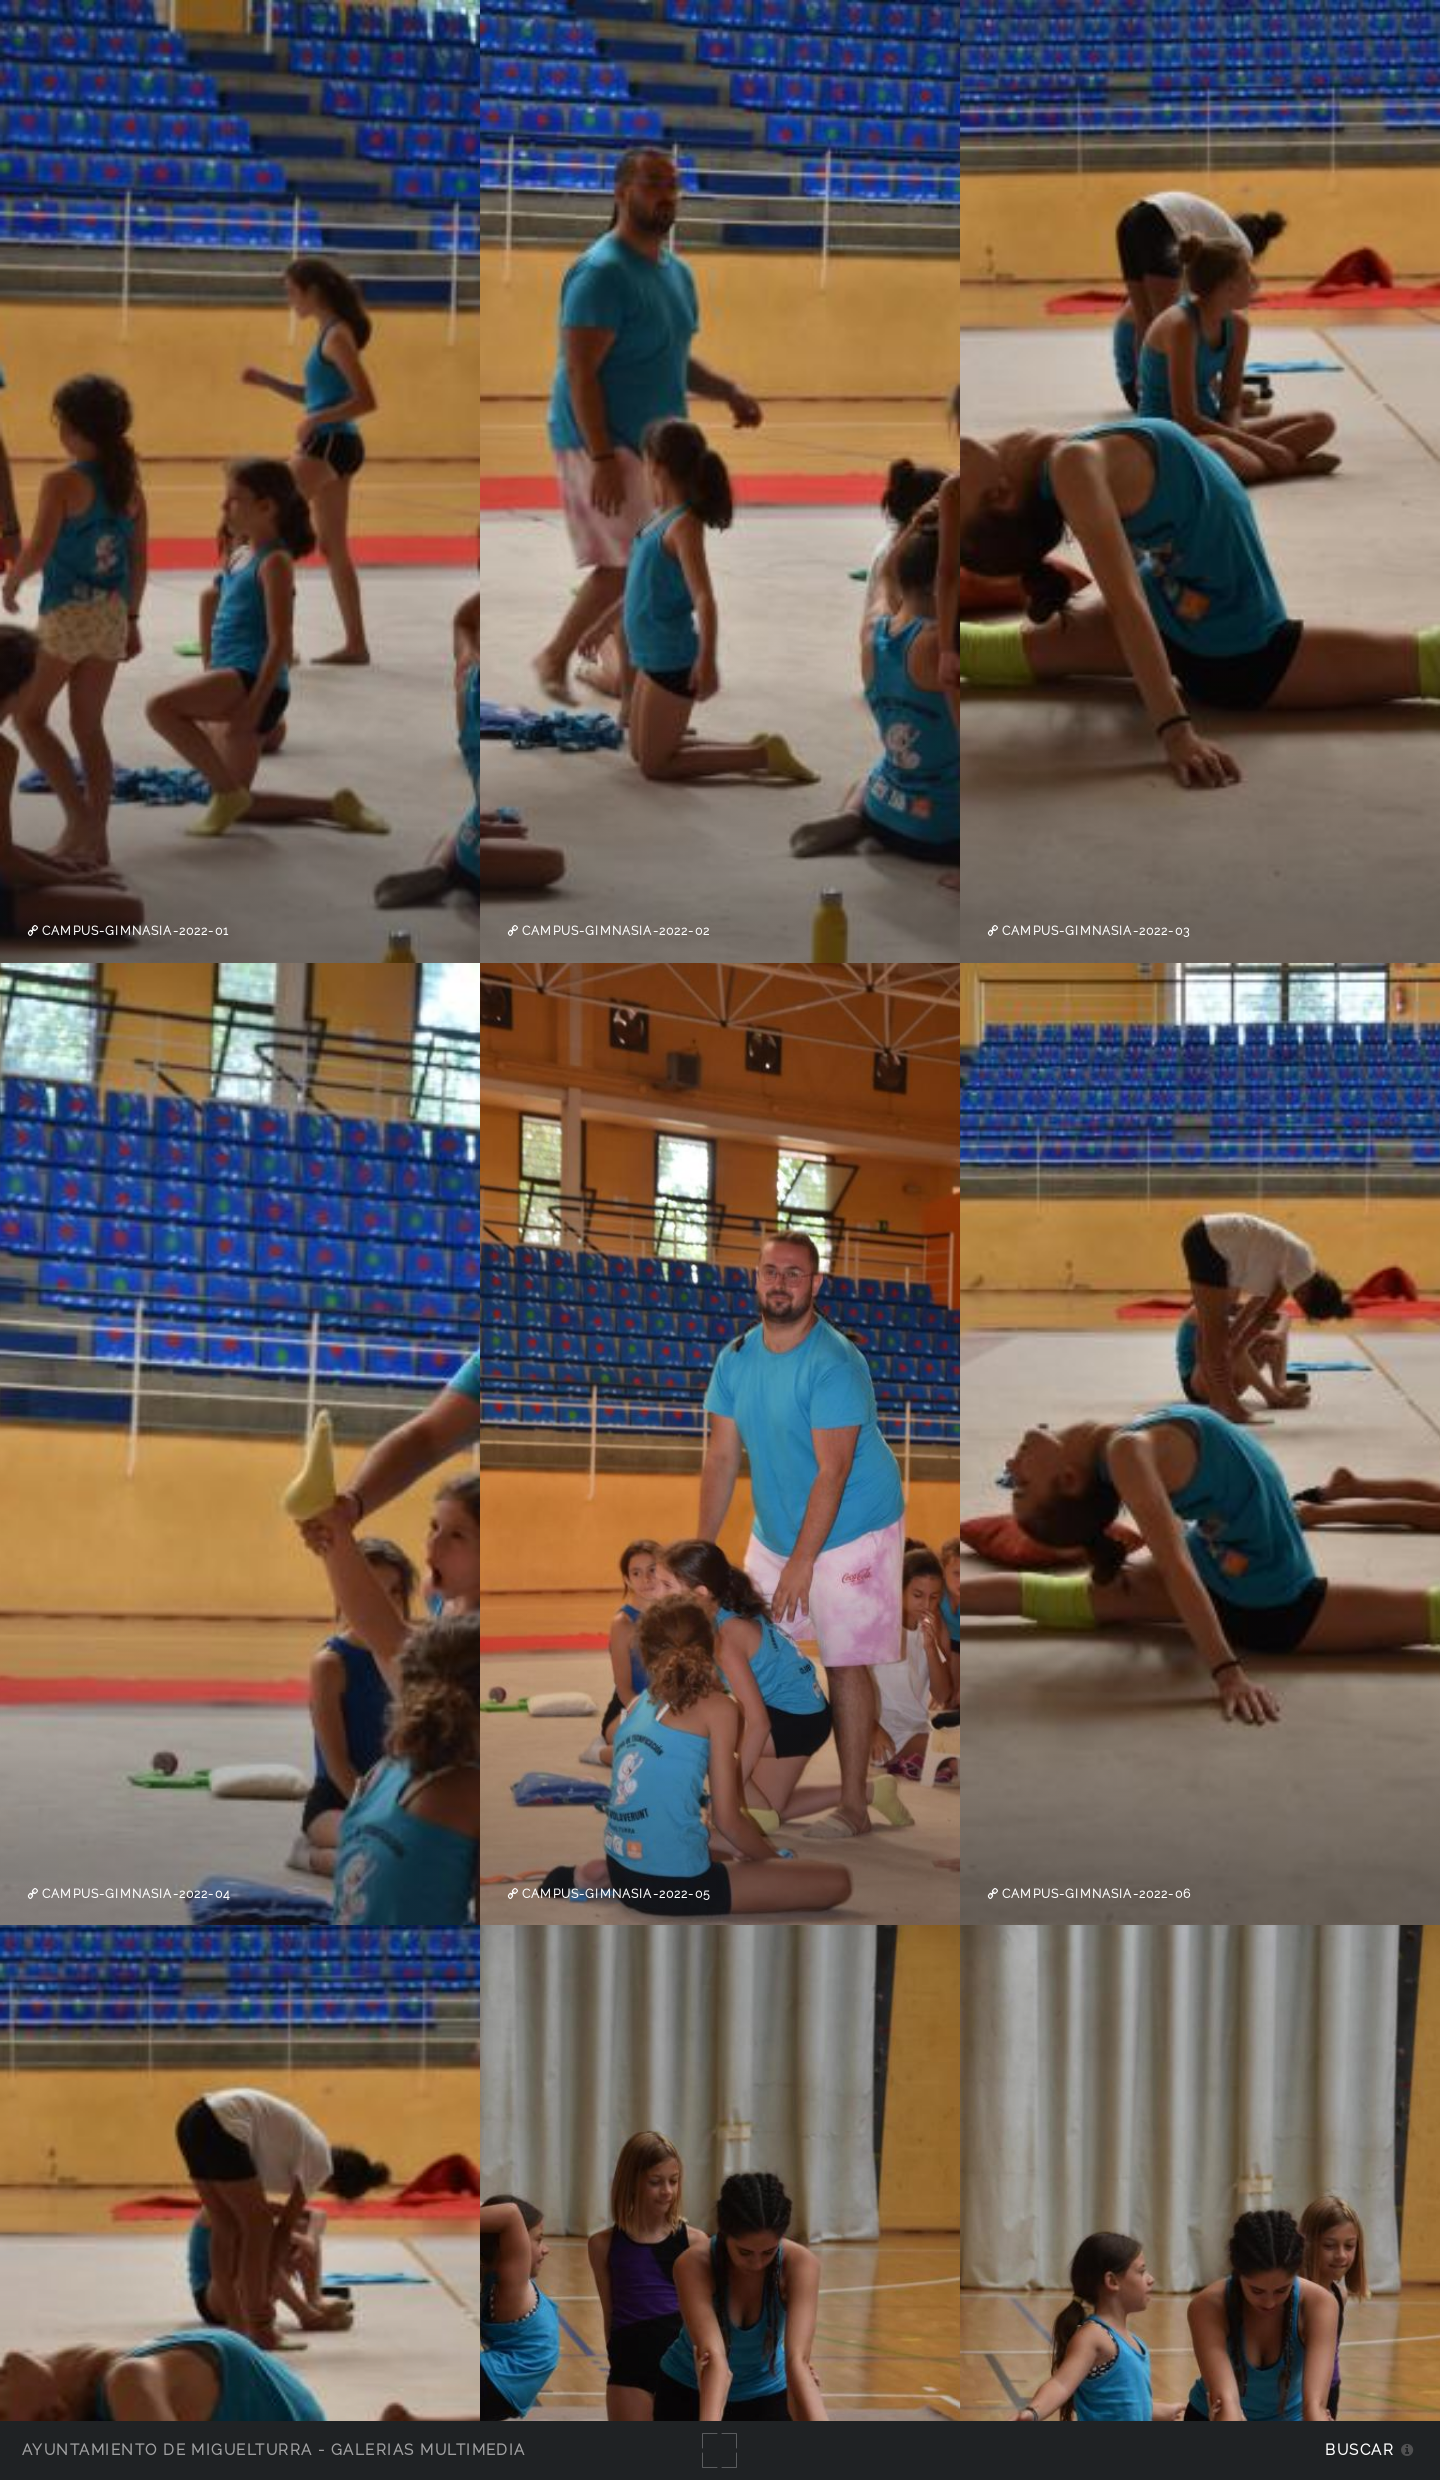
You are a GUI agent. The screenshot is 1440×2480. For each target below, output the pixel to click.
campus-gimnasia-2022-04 (134, 1894)
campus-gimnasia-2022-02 (614, 931)
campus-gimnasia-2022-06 (1094, 1894)
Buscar (1359, 2449)
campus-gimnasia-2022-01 (133, 931)
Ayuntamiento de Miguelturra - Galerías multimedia (274, 2449)
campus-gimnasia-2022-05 (614, 1894)
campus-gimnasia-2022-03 (1094, 931)
